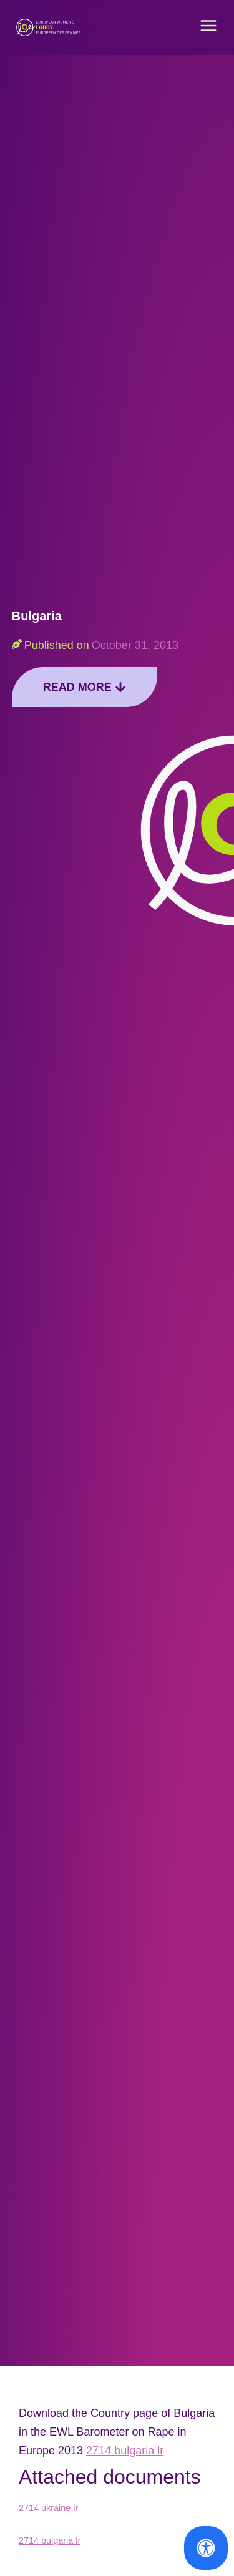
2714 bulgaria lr (124, 2450)
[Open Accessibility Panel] (206, 2548)
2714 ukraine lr (48, 2508)
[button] (208, 27)
